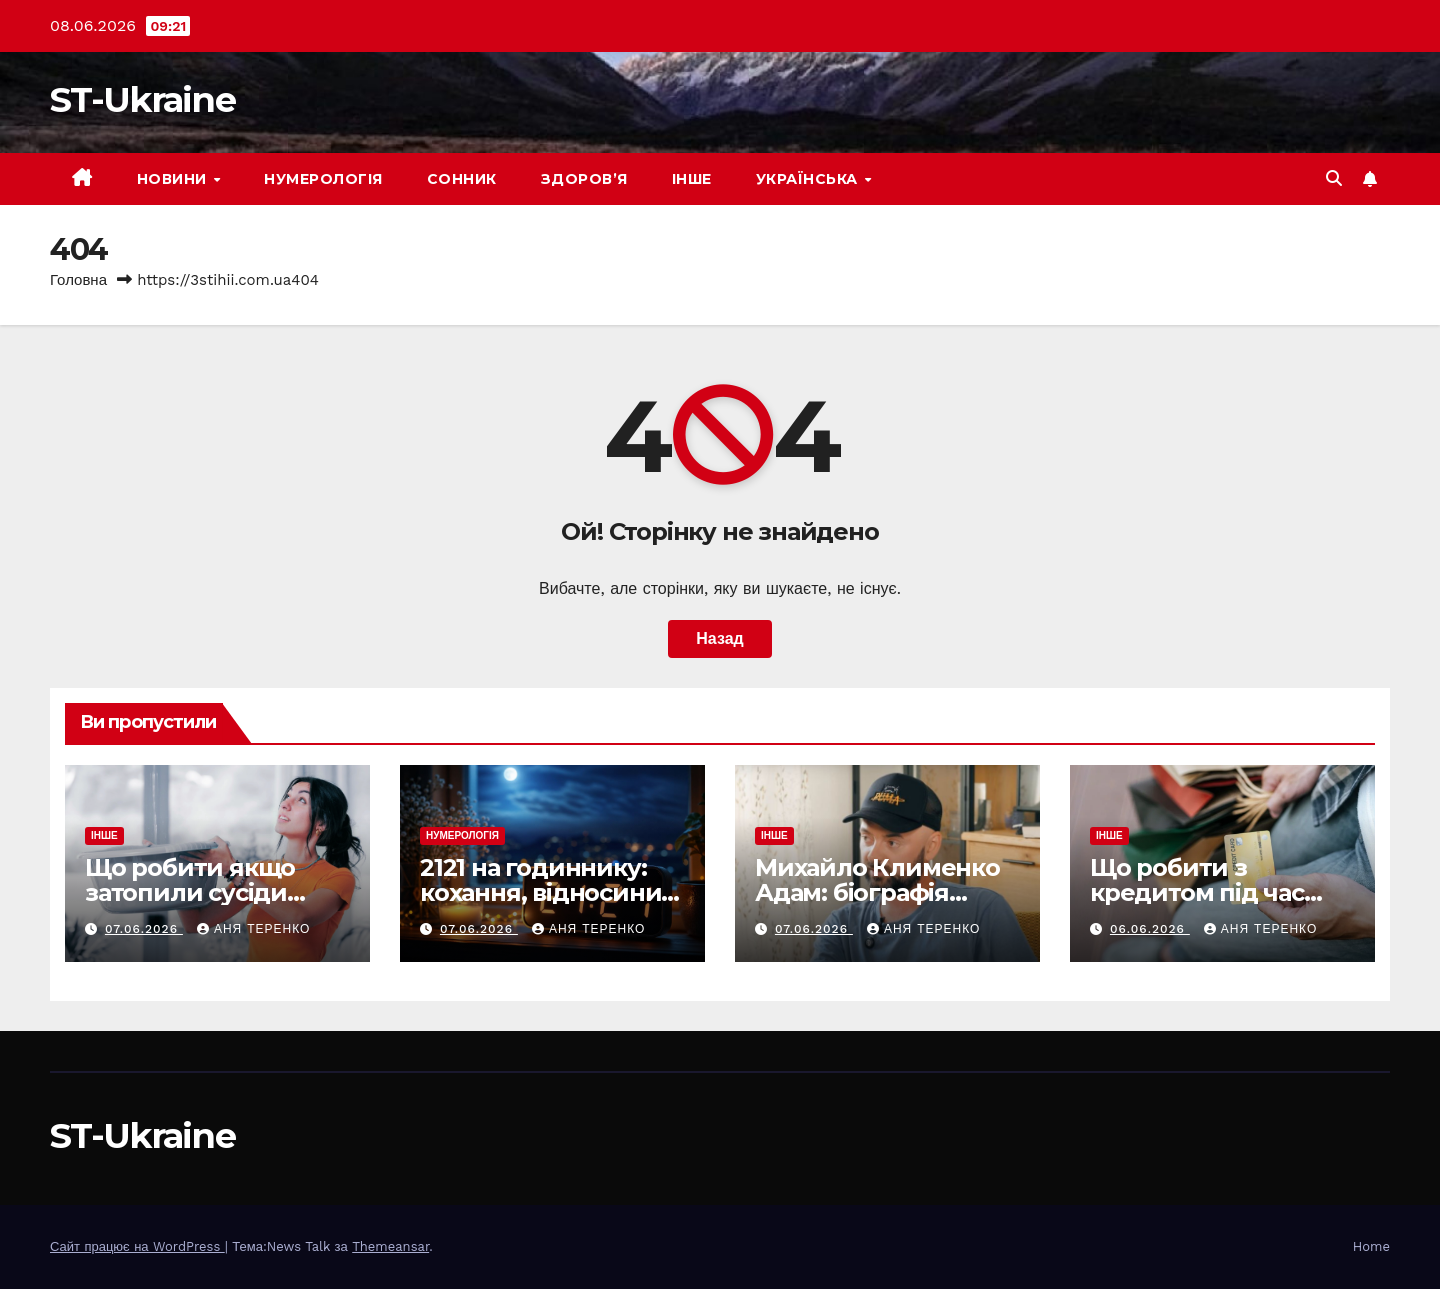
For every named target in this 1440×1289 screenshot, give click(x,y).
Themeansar (390, 1246)
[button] (1334, 178)
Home (1371, 1246)
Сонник (462, 179)
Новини (174, 179)
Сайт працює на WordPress (137, 1246)
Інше (692, 179)
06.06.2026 (1150, 929)
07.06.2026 (144, 929)
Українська (809, 179)
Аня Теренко (253, 929)
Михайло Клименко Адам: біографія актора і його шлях (877, 892)
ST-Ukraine (142, 99)
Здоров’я (584, 179)
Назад (719, 638)
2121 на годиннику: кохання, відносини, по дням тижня (543, 892)
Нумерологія (323, 179)
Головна (78, 280)
